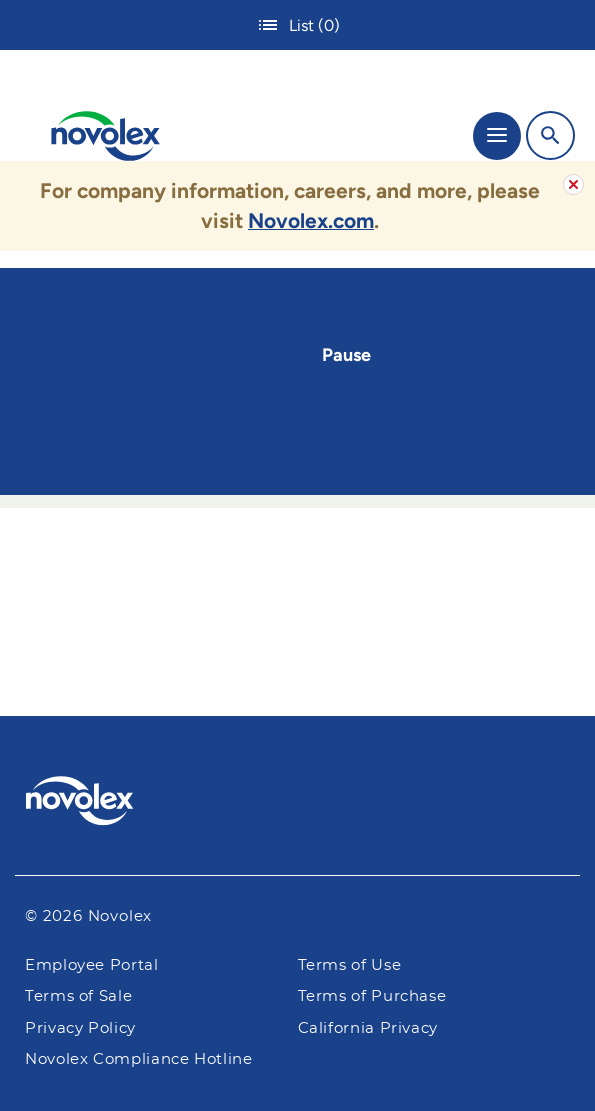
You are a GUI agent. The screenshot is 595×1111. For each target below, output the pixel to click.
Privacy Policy (80, 1028)
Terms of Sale (78, 996)
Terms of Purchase (372, 996)
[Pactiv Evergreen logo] (298, 804)
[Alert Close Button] (573, 184)
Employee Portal (92, 965)
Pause (346, 355)
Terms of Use (350, 965)
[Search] (550, 135)
